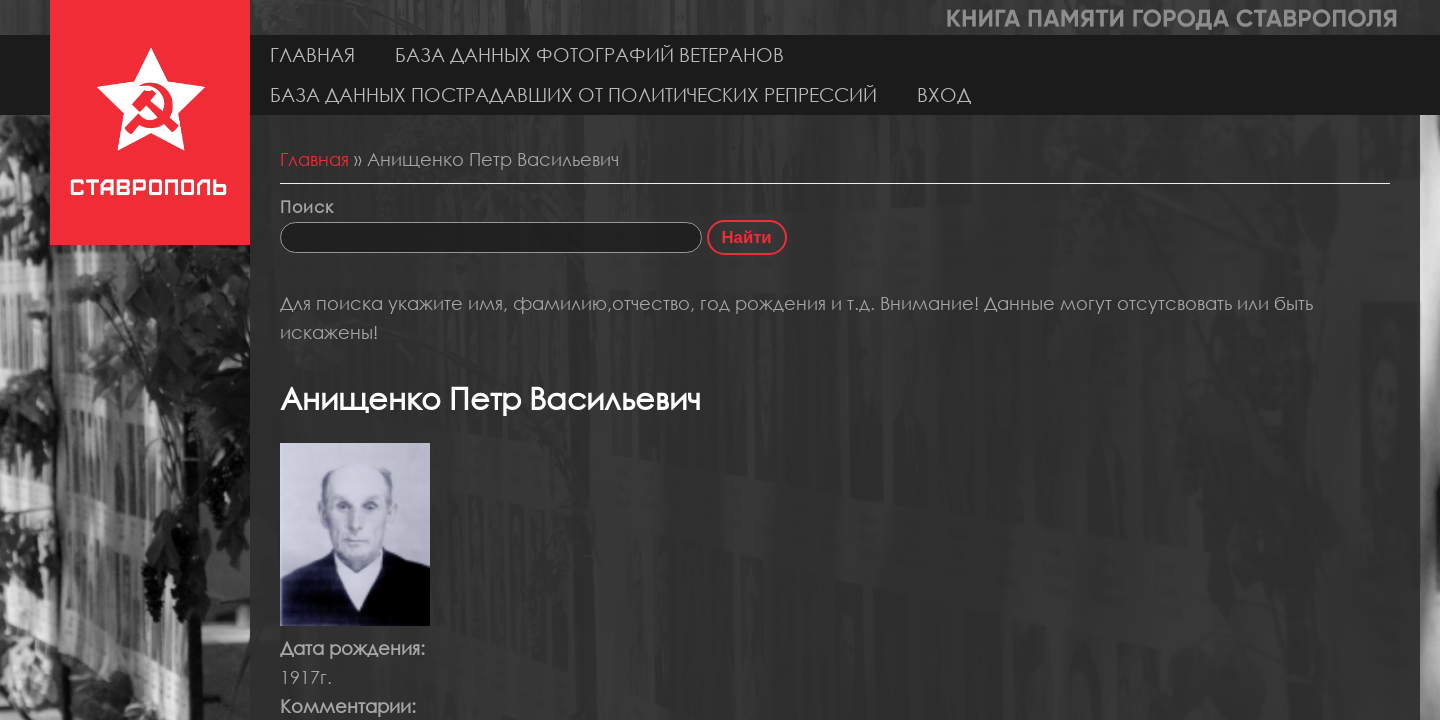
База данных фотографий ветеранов (589, 54)
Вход (944, 94)
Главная (312, 54)
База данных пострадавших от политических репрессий (573, 94)
